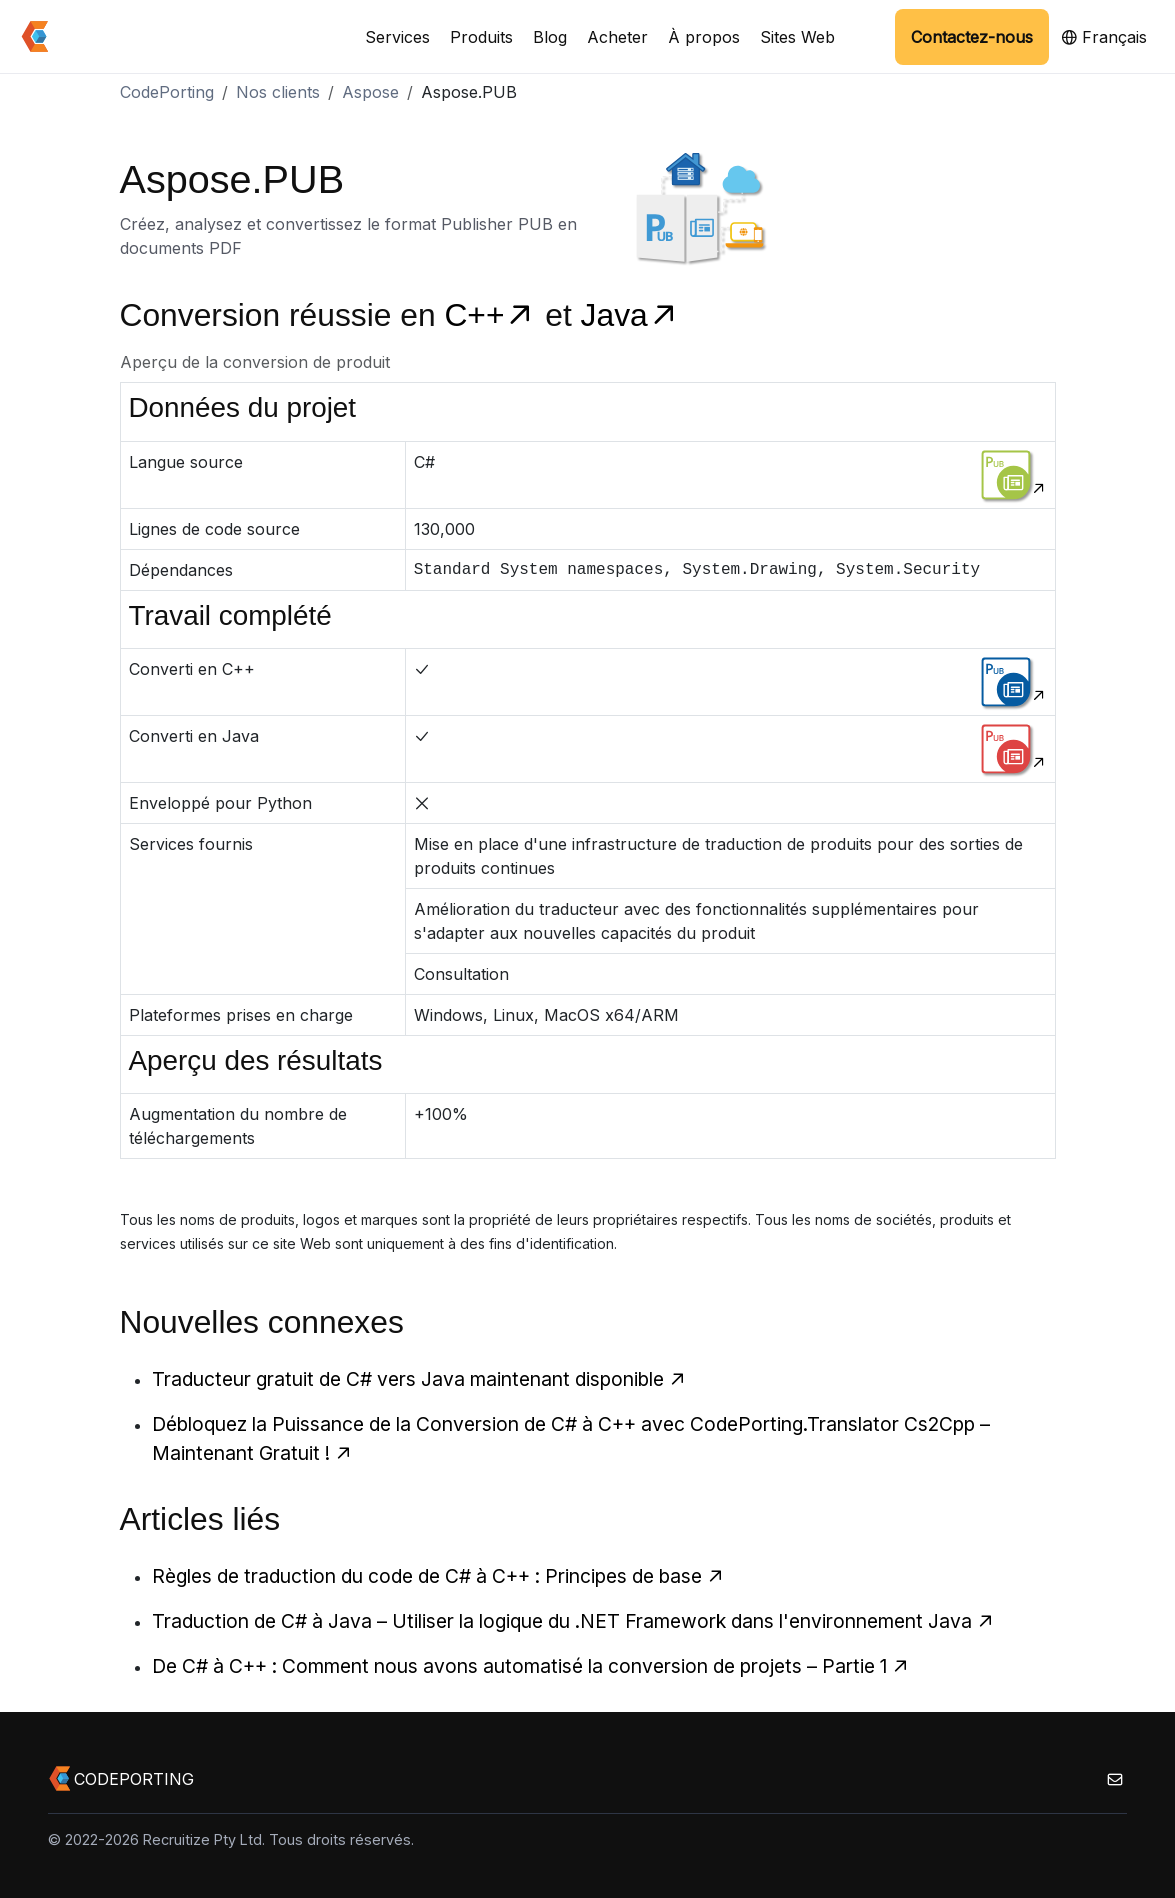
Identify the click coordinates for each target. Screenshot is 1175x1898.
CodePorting (167, 92)
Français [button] (1104, 37)
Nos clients (278, 92)
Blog (550, 37)
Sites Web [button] (797, 37)
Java (630, 315)
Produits (481, 37)
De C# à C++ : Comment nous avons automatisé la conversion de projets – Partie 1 (531, 1666)
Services (397, 37)
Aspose (370, 92)
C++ (494, 315)
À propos (704, 37)
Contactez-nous (972, 37)
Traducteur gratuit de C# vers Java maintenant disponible (419, 1379)
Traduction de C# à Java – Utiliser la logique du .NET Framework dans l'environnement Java (573, 1621)
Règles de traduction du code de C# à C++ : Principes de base (438, 1576)
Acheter (617, 37)
